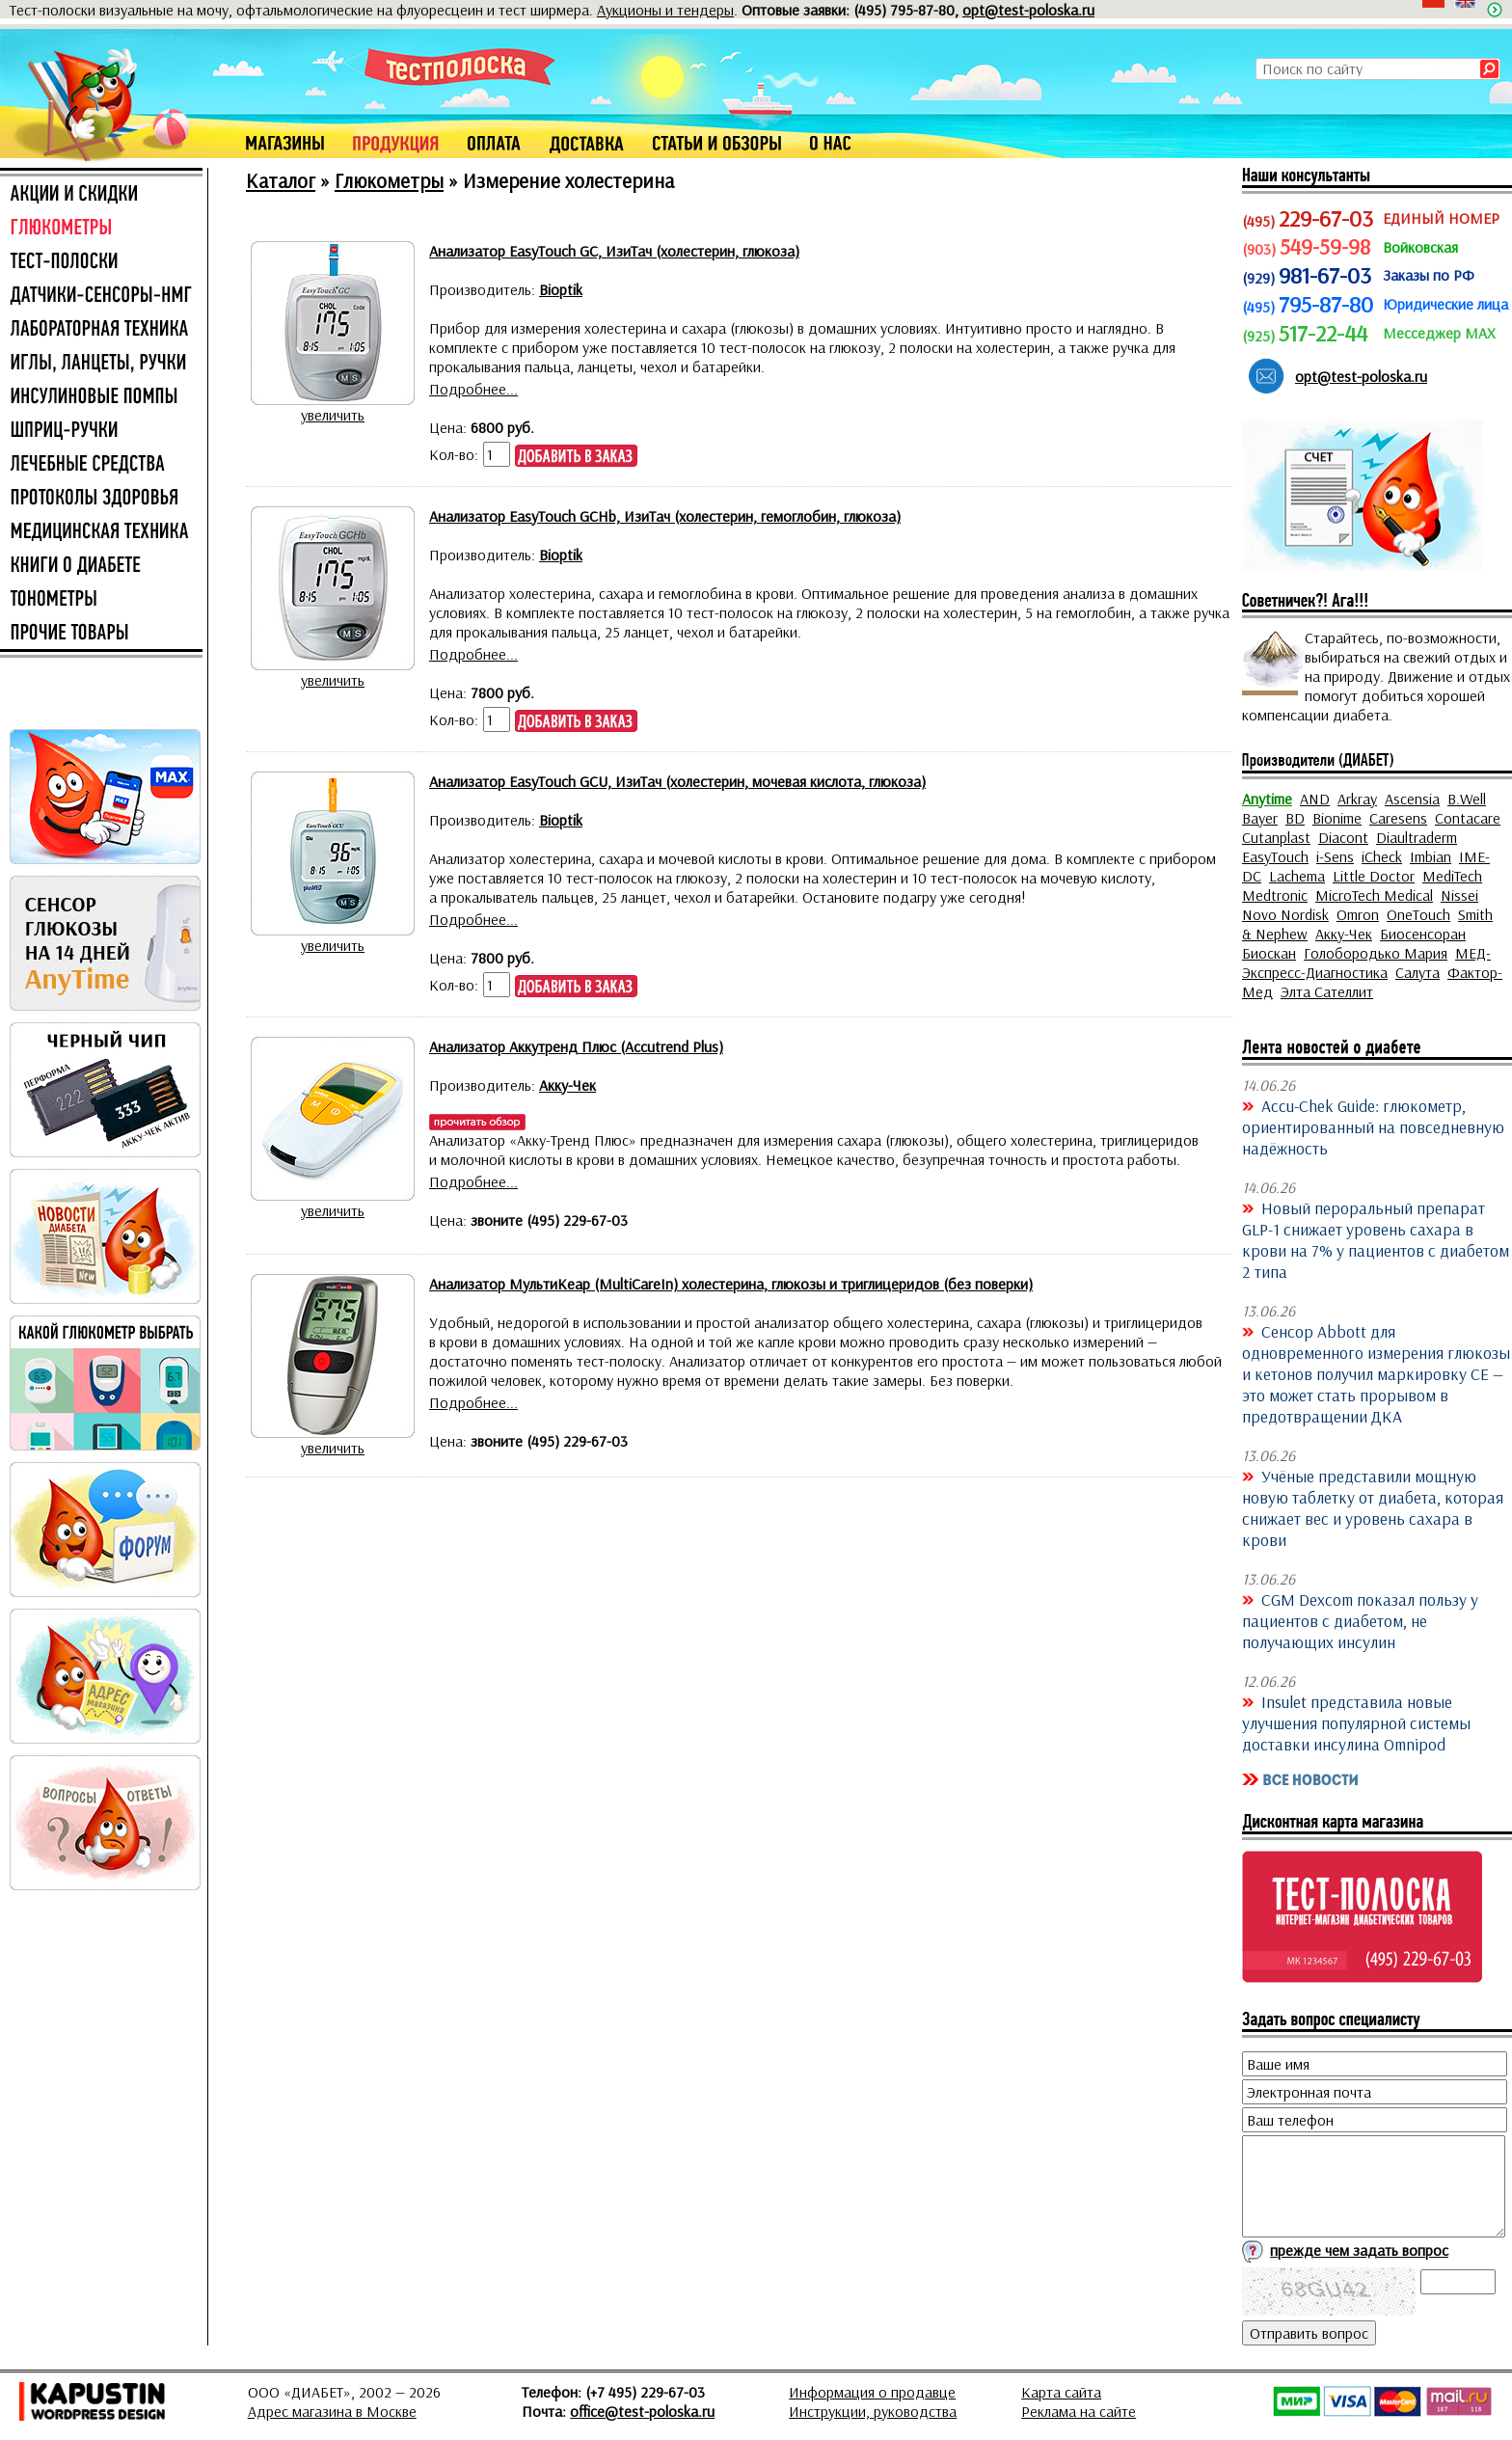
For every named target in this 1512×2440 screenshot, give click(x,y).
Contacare (1467, 817)
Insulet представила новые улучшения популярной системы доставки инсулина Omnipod (1356, 1722)
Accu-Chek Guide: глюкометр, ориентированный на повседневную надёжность (1373, 1126)
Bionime (1337, 817)
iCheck (1382, 856)
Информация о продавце (872, 2391)
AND (1315, 798)
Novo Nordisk (1285, 914)
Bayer (1260, 817)
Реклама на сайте (1078, 2411)
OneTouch (1418, 914)
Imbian (1430, 856)
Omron (1357, 914)
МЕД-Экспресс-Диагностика (1366, 962)
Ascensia (1412, 798)
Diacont (1343, 837)
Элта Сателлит (1327, 991)
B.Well (1466, 798)
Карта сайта (1061, 2391)
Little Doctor (1374, 875)
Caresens (1398, 817)
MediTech (1452, 875)
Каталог (280, 180)
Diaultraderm (1416, 837)
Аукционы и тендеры (665, 9)
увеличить (332, 414)
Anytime (1267, 798)
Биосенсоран (1423, 933)
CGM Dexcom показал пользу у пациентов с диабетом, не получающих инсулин (1360, 1620)
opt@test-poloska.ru (1028, 9)
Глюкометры (389, 180)
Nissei (1459, 895)
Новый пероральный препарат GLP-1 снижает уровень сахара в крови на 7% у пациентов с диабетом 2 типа (1375, 1239)
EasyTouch (1275, 856)
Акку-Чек (1343, 933)
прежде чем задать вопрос (1359, 2250)
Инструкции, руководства (873, 2411)
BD (1295, 817)
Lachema (1297, 875)
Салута (1417, 972)
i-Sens (1335, 856)
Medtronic (1275, 895)
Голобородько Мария (1375, 952)
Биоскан (1269, 952)
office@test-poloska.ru (642, 2411)
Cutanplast (1276, 837)
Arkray (1357, 798)
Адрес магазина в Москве (332, 2411)
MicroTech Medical (1374, 895)
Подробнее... (473, 388)
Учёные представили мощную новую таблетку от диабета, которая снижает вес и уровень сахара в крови (1372, 1507)
